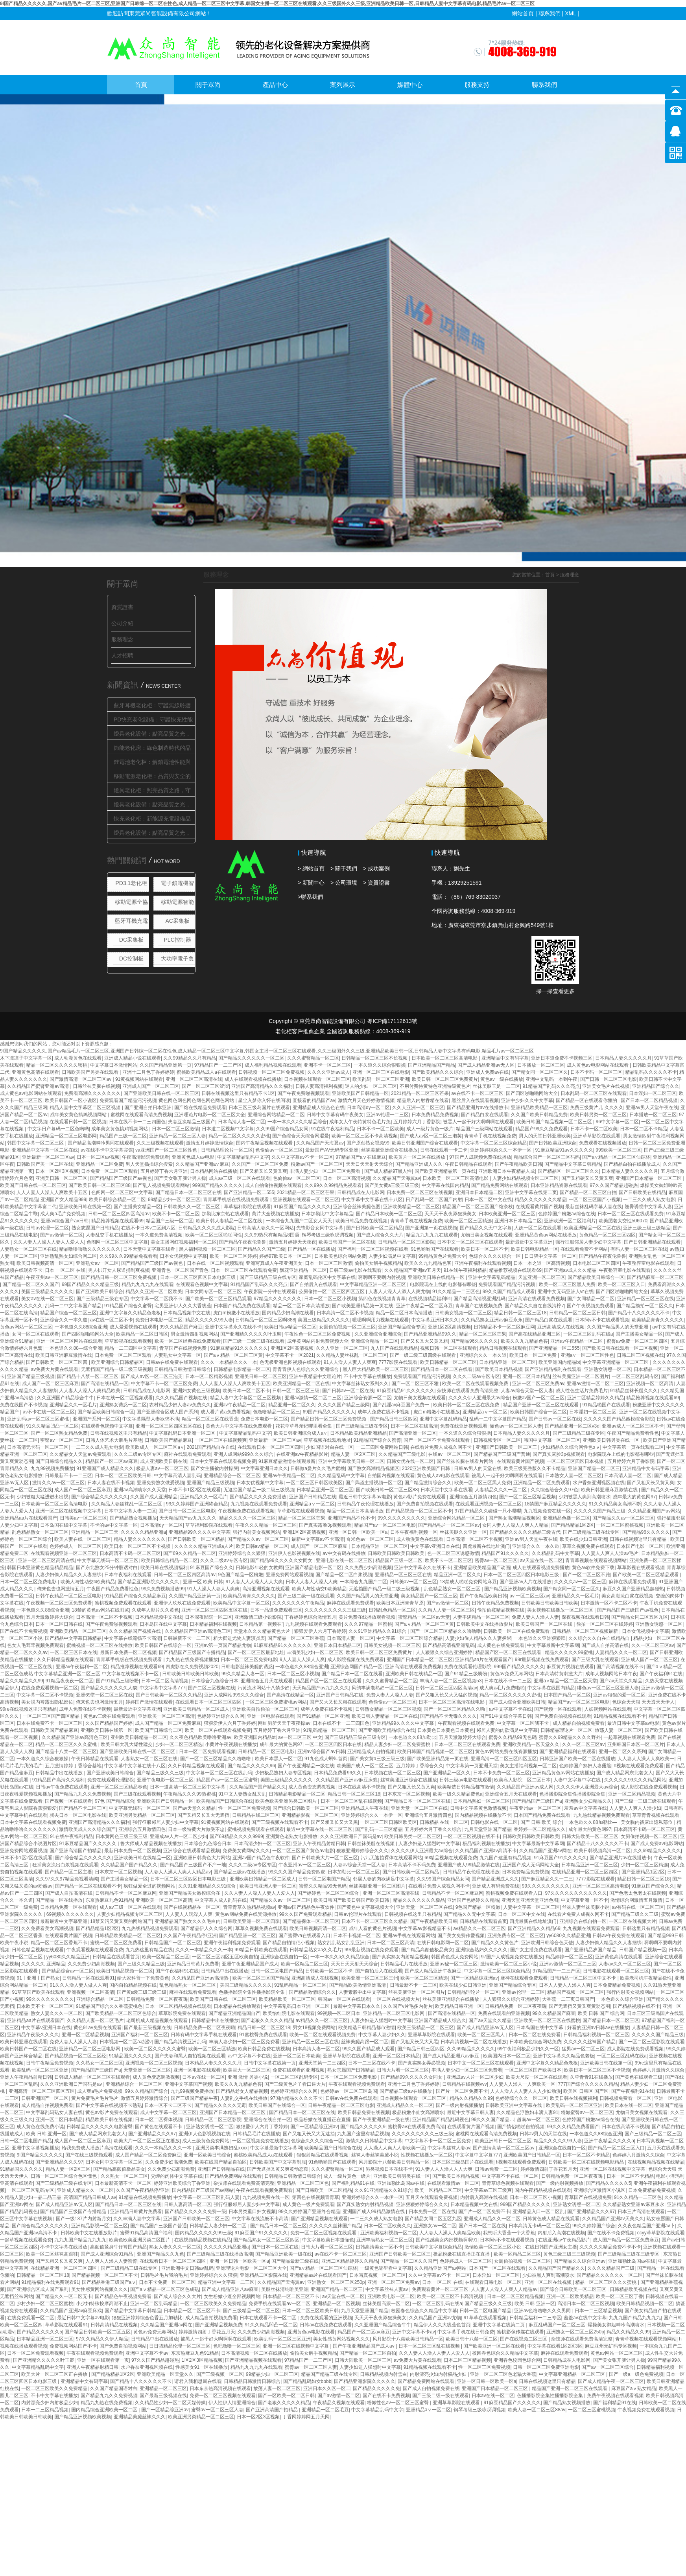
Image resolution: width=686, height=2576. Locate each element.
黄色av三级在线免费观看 (109, 1716)
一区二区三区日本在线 (73, 1652)
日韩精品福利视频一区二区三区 (596, 2034)
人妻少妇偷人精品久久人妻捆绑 (68, 1574)
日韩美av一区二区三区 (83, 1518)
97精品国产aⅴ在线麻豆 (361, 1157)
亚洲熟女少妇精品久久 (588, 1801)
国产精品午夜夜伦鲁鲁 (242, 1242)
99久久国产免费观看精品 (305, 1914)
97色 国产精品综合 (115, 1801)
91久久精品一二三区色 (456, 1291)
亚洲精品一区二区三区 (163, 2388)
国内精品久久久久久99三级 (203, 2233)
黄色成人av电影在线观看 (443, 1475)
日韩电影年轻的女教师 (259, 1567)
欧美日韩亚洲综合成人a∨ (301, 1433)
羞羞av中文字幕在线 (585, 1808)
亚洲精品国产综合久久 (655, 1086)
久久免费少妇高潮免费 (168, 2162)
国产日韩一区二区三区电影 (608, 1079)
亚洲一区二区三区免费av (538, 1383)
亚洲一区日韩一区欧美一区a (358, 1532)
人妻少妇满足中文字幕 (392, 1256)
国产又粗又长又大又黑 (334, 1822)
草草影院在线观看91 (66, 2325)
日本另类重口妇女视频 (252, 2211)
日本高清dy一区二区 (368, 1107)
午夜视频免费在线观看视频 (246, 1511)
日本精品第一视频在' (260, 1624)
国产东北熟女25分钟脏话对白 (107, 1567)
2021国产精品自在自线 (211, 1447)
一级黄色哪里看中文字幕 (386, 2268)
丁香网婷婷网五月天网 (306, 2417)
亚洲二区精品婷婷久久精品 (595, 1397)
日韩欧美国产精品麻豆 (168, 1440)
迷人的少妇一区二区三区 (371, 1086)
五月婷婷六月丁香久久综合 (433, 1829)
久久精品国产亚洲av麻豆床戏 (347, 1780)
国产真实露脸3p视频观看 (559, 1454)
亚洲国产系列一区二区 (96, 1419)
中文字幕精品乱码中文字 (243, 1157)
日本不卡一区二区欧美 (380, 1129)
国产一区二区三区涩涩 (205, 1086)
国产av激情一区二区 (61, 1235)
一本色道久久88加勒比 (412, 1737)
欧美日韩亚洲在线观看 (23, 2041)
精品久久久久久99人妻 (209, 1320)
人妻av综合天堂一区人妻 (527, 1390)
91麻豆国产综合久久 (211, 1567)
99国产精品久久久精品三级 (90, 1284)
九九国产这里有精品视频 (505, 1857)
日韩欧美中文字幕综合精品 (433, 2247)
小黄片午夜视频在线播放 (231, 1744)
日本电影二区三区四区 (596, 1263)
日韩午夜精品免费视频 (495, 1603)
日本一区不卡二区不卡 (168, 2105)
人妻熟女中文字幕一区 (177, 1355)
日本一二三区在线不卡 (371, 2063)
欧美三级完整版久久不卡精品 (534, 1468)
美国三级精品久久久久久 (47, 1291)
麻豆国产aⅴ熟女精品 (633, 2388)
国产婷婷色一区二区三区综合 (328, 1893)
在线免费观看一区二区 (30, 2317)
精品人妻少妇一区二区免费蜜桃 (398, 1744)
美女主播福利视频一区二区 (528, 1765)
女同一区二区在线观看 (35, 1334)
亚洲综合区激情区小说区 (599, 2190)
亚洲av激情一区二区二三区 (595, 1383)
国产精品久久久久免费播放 (258, 1497)
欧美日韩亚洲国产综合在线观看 (425, 1143)
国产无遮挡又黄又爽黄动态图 (579, 2006)
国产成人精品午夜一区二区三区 (611, 2381)
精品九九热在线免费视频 (107, 2402)
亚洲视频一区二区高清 (649, 1383)
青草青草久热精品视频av (249, 1907)
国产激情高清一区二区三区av (81, 1079)
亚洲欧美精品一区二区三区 (411, 1206)
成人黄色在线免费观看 (500, 1645)
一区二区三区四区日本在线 (333, 1744)
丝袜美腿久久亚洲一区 (463, 1532)
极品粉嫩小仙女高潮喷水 (418, 2112)
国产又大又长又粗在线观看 (338, 1702)
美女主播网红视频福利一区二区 (184, 1242)
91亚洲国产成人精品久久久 (104, 1468)
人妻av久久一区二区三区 (625, 1964)
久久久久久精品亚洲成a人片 (204, 1546)
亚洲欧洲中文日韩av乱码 (187, 2268)
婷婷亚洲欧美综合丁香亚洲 (182, 2183)
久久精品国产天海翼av (320, 1143)
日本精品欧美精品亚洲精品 (358, 1433)
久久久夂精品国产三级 (610, 2268)
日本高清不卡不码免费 (411, 1865)
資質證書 (122, 607)
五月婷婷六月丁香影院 (417, 1121)
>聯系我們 (310, 897)
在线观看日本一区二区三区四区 (271, 1447)
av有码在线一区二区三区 (638, 1907)
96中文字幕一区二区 (617, 1121)
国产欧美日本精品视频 (498, 1369)
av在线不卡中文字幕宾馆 (107, 1150)
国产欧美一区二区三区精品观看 (218, 1298)
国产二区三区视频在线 (211, 1688)
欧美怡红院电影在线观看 (289, 2013)
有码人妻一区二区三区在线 (638, 1249)
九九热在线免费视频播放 (192, 1659)
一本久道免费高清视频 (159, 1235)
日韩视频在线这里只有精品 (412, 1914)
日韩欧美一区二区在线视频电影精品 (586, 2162)
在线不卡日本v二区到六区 (148, 1228)
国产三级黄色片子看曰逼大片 (295, 2084)
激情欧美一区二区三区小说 (508, 1964)
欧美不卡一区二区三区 (175, 1213)
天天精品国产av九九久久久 (187, 1518)
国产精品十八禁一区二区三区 (87, 1376)
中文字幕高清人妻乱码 (177, 1475)
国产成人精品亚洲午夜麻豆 (433, 1971)
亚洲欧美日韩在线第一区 (85, 1206)
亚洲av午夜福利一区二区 (82, 1666)
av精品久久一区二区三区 (479, 1928)
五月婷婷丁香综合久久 (419, 1765)
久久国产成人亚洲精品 (153, 1497)
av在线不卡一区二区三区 (477, 1093)
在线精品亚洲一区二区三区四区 (585, 1872)
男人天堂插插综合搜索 (149, 1164)
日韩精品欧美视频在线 (633, 2289)
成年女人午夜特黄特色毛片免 (360, 1121)
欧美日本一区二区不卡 (484, 1249)
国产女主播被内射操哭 (214, 1468)
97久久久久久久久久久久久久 (576, 1893)
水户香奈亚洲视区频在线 (599, 1482)
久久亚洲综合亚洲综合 (378, 1334)
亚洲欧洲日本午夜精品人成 (506, 1171)
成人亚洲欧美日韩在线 (163, 1461)
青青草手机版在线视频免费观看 (236, 1199)
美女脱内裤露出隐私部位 (47, 1702)
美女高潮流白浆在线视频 (627, 1596)
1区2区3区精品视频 (202, 2360)
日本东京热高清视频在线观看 (220, 2388)
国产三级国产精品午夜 (194, 2098)
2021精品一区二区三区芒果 (420, 1093)
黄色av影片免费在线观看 (420, 1497)
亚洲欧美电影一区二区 (391, 2296)
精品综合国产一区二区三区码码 (547, 1157)
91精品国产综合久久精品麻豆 (135, 1596)
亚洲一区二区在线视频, (548, 2282)
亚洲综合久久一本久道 (63, 1320)
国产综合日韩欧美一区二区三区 (306, 1808)
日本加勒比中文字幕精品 (327, 1213)
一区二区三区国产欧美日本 (533, 2070)
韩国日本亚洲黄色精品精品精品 (40, 1567)
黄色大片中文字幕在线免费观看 (239, 1426)
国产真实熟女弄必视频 (421, 2063)
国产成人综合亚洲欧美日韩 (517, 1702)
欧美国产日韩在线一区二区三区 (33, 1185)
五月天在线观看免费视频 (431, 2197)
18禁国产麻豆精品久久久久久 (555, 1504)
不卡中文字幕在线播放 (367, 1376)
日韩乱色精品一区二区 (392, 1610)
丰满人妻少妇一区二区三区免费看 (325, 1171)
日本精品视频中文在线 (186, 1313)
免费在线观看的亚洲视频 (504, 2013)
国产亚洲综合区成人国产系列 (167, 1412)
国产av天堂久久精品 (620, 1681)
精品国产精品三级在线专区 (329, 2374)
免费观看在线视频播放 (602, 1143)
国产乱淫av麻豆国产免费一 (402, 1405)
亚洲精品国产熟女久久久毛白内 (188, 1921)
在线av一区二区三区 (449, 1454)
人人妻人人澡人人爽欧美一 (646, 1758)
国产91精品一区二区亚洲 (323, 1716)
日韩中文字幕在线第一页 (270, 2063)
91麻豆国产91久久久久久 (560, 1857)
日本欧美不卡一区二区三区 (45, 2006)
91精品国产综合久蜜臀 (128, 1305)
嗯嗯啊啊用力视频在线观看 (380, 1320)
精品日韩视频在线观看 (503, 1348)
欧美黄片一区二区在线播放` (418, 1157)
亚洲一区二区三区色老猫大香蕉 (503, 2374)
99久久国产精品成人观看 (509, 1291)
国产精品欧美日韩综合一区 (596, 1277)
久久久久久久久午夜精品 (298, 1603)
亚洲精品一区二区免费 (99, 1164)
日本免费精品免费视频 (435, 1114)
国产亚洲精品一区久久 (446, 1773)
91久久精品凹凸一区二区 (52, 1426)
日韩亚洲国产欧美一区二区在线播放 (577, 1758)
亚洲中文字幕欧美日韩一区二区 (351, 1461)
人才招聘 (122, 655)
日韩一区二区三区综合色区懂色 (64, 2176)
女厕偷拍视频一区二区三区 (347, 1327)
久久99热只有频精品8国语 (271, 1235)
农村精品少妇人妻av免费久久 (180, 1405)
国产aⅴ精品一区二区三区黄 (233, 1355)
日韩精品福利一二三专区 (535, 2317)
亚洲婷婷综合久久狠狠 (242, 1553)
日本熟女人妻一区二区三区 (573, 1475)
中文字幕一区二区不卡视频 (45, 1695)
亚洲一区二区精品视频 (631, 1794)
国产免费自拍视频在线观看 (424, 1504)
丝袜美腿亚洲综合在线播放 (389, 1150)
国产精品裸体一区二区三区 (310, 1921)
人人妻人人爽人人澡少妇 (635, 1808)
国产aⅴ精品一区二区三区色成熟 (164, 2289)
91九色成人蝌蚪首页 (325, 1758)
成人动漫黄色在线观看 (77, 1058)
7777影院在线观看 (398, 1362)
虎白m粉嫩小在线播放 (236, 1313)
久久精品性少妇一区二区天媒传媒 (170, 2402)
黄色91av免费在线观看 (98, 2027)
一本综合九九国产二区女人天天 (299, 1221)
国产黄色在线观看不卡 (159, 2126)
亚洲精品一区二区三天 (94, 1532)
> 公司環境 (343, 883)
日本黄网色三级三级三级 (122, 1836)
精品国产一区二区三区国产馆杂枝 (477, 1206)
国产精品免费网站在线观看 (499, 1185)
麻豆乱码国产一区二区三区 (557, 2325)
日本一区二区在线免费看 (535, 2034)
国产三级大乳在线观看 (595, 1659)
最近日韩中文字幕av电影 (365, 1497)
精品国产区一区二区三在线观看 (508, 1652)
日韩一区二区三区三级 (295, 1390)
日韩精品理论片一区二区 (227, 1150)
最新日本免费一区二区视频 (128, 1652)
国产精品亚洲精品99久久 (430, 1334)
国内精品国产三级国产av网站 (203, 2190)
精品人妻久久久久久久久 (140, 1539)
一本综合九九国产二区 (363, 1581)
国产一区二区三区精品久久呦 (455, 1709)
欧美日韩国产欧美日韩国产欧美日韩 (351, 1900)
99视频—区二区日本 (338, 2013)
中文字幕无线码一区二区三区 (107, 1560)
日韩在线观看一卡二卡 (443, 1150)
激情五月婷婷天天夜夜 (292, 1242)
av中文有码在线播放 (344, 1553)
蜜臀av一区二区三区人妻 (311, 2367)
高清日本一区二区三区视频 (585, 2303)
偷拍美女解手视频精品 (378, 1263)
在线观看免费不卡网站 (584, 1249)
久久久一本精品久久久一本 (229, 1362)
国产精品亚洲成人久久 (419, 1164)
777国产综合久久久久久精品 (588, 2084)
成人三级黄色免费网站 (205, 2141)
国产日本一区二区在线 (482, 2225)
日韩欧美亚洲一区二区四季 (251, 1921)
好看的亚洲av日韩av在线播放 (598, 2027)
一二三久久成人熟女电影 (649, 1199)
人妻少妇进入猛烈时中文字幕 (429, 1843)
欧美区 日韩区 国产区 (586, 2091)
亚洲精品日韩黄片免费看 (193, 1964)
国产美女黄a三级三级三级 (392, 1185)
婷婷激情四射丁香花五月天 (548, 2169)
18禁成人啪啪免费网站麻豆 (468, 1581)
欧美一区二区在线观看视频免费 (475, 1383)
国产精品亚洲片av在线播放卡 (478, 1107)
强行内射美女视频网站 (256, 1532)
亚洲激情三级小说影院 (258, 1617)
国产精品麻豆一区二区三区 (655, 1277)
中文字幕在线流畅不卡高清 (132, 1638)
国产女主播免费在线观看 (536, 1949)
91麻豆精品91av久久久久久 (564, 1150)
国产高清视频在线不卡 (620, 1666)
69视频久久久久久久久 (70, 1914)
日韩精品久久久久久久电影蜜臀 (99, 2126)
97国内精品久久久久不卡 (296, 2098)
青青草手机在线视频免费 (490, 1136)
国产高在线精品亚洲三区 (535, 1334)
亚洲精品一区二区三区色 (303, 2183)
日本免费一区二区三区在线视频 (420, 1192)
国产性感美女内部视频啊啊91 (447, 2240)
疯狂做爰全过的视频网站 (149, 1886)
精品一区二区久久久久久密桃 (56, 1065)
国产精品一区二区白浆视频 (343, 1574)
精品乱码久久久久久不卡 (651, 1072)
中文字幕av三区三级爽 (488, 2190)
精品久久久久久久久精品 (540, 1199)
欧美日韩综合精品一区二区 (117, 1199)
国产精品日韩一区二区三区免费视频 (119, 1277)
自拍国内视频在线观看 (391, 1475)
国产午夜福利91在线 (661, 1673)
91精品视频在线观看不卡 (620, 1716)
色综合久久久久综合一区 (495, 1256)
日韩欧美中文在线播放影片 (484, 1624)
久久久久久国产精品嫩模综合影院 (618, 1419)
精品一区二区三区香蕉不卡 (59, 1942)
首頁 (141, 84)
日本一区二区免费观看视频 (207, 1751)
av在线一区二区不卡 (111, 1320)
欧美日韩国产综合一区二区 (538, 1412)
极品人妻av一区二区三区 (162, 1468)
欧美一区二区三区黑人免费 (567, 1284)
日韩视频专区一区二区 (497, 1440)
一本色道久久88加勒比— (591, 1822)
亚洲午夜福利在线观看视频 (482, 1263)
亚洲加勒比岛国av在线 (401, 2183)
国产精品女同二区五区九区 (639, 1617)
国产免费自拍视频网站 (123, 2346)
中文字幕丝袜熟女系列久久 (360, 1383)
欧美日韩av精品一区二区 (290, 1327)
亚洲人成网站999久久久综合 (243, 1454)
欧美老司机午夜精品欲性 (646, 1978)
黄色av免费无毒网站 (511, 1673)
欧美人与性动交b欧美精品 (88, 1581)
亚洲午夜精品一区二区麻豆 (424, 1305)
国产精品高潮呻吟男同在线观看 (101, 1143)
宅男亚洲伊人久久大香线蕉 (183, 1305)
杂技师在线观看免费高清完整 (467, 1390)
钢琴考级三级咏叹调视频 (328, 1235)
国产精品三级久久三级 (160, 1773)
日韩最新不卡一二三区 (68, 1475)
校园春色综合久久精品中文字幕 (424, 2310)
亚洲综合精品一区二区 (374, 1341)
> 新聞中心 (311, 883)
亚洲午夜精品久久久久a (609, 2141)
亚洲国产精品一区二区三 (594, 1468)
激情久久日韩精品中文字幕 (374, 2141)
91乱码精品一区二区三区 (329, 1730)
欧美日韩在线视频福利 (164, 1567)
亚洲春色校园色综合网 (517, 2360)
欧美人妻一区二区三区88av (536, 2409)
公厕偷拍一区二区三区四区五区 (332, 1291)
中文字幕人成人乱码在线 (221, 1900)
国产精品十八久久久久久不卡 (638, 1313)
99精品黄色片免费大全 (442, 1256)
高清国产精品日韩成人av (90, 2197)
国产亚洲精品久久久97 (152, 2133)
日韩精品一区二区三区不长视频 (375, 1058)
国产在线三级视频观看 (88, 2155)
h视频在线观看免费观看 (639, 1765)
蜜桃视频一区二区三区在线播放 (99, 1645)
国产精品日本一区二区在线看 (441, 1369)
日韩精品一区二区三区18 (43, 2275)
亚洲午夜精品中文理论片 (315, 1376)
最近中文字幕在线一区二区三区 (319, 1829)
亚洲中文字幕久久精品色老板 (130, 1313)
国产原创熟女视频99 (368, 1143)
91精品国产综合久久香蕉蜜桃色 (109, 2006)
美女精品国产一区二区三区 (429, 1596)
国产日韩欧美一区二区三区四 (57, 1362)
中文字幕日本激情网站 (113, 1065)
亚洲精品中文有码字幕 (505, 1058)
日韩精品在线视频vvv (464, 2084)
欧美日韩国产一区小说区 (71, 1100)
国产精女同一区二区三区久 (539, 1072)
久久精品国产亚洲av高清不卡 (486, 1850)
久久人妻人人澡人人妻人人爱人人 (48, 1242)
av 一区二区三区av (529, 1596)
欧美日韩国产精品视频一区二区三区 (554, 1121)
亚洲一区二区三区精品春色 (118, 1787)
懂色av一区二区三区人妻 (516, 1426)
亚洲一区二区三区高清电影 (600, 1886)
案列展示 (342, 84)
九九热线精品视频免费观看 (601, 1815)
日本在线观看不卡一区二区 (268, 2317)
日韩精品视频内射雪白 (383, 2374)
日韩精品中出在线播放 (59, 1773)
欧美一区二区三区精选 (468, 1221)
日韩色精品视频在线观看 (38, 1949)
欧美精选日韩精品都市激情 (465, 1787)
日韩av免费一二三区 (496, 2169)
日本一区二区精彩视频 (208, 1376)
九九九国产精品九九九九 (80, 2240)
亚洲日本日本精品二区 (479, 1192)
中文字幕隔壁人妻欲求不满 (150, 1419)
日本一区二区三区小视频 (330, 1298)
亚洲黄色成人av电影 (193, 1157)
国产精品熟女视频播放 (133, 1518)
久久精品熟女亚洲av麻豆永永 (492, 1320)
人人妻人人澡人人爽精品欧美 (89, 1390)
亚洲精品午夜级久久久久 (33, 2034)
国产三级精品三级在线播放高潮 (220, 2254)
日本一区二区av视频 (98, 1157)
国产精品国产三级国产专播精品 (192, 1652)
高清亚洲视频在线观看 (266, 1589)
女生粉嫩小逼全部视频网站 (232, 2296)
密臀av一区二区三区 (61, 1440)
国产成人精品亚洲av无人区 (485, 1065)
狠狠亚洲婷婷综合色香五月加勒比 (147, 2317)
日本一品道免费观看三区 (276, 1610)
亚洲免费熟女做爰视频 (160, 1482)
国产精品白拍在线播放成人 (632, 1164)
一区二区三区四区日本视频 (576, 1461)
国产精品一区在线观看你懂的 (587, 1100)
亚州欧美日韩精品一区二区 (139, 1737)
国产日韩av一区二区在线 (348, 1390)
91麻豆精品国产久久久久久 (88, 1843)
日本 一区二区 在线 (65, 1270)
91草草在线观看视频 (485, 2317)
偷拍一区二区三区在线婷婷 (604, 1624)
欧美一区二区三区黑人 (481, 2034)
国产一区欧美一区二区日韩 (286, 2395)
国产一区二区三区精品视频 (527, 1497)
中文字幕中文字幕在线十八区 (372, 1199)
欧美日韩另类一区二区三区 (598, 1114)
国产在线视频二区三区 (524, 2339)
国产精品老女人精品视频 (242, 2091)
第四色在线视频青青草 (382, 1298)
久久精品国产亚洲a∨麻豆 (202, 1164)
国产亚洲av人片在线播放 (526, 1581)
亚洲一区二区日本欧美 (296, 2056)
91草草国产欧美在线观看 (38, 1992)
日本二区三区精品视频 (467, 2360)
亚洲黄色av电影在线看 (311, 2332)
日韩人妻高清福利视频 (319, 1086)
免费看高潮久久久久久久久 (92, 1093)
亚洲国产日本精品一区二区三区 (649, 1178)
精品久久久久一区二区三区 (247, 1518)
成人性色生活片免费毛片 (582, 1390)
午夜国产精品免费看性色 (633, 1433)
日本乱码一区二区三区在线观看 (594, 1093)
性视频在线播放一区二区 (427, 2155)
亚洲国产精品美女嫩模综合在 (190, 1893)
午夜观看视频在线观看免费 (466, 1723)
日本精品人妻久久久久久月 (623, 1058)
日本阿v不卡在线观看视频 (602, 1320)
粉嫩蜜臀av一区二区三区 (587, 2112)
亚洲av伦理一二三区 (387, 1114)
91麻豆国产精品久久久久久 (302, 1206)
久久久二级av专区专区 (476, 1376)
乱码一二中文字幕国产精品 (73, 1305)
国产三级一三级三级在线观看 (253, 1341)
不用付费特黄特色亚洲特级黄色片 (435, 1086)
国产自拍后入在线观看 (313, 1284)
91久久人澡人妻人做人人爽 (78, 1985)
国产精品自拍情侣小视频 (289, 1942)
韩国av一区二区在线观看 (344, 1999)
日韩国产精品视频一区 (642, 1949)
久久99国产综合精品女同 (282, 1129)
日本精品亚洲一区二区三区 (507, 1362)
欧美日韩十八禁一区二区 (472, 2339)
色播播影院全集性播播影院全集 (572, 1794)
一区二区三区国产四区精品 (52, 1716)
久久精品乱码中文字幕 (341, 1475)
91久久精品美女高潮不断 (615, 1504)
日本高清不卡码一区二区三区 (130, 1553)
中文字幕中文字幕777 (162, 1688)
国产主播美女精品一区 (137, 1206)
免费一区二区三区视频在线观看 (324, 2233)
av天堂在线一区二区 (541, 1560)
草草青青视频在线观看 (655, 1815)
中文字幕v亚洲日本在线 (435, 1546)
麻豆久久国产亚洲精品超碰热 (633, 1589)
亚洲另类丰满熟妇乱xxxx (221, 2148)
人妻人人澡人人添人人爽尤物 (399, 1291)
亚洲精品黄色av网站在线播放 (546, 1235)
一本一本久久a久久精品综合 (297, 1121)
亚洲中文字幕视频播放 (35, 2148)
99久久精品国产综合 (146, 2091)
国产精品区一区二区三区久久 (568, 1171)
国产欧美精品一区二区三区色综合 (120, 2013)
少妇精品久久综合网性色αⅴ (570, 1447)
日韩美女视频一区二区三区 (463, 1313)
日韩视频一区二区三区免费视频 (271, 1072)
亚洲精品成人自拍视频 (371, 1751)
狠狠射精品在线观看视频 (323, 2155)
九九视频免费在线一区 (547, 1511)
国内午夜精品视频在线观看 (265, 1143)
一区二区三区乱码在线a (588, 1334)
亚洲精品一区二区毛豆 (325, 2409)
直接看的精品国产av (314, 1100)
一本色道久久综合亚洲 (620, 1999)
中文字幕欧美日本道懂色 (328, 2240)
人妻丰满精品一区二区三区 (481, 1617)
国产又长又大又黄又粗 (424, 1341)
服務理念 (122, 639)
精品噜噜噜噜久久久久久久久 (89, 1249)
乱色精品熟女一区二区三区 (40, 1532)
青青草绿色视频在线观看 (508, 2183)
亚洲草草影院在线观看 (596, 1136)
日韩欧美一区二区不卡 (328, 1971)
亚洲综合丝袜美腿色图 (356, 1206)
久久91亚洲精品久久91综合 (378, 1631)
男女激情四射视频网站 (194, 1334)
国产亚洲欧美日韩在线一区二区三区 (161, 1093)
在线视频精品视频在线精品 (656, 2162)
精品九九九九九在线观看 (432, 1235)
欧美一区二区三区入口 (621, 1284)
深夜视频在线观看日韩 (585, 1617)
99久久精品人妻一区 (242, 1673)
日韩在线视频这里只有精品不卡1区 (238, 1093)
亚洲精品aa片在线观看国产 (28, 1518)
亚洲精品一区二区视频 (336, 2303)
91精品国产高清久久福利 (58, 1780)
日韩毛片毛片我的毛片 (164, 2275)
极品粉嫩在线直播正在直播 (322, 2119)
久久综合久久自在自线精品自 (599, 1638)
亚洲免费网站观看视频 (289, 1574)
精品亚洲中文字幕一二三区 (226, 2282)
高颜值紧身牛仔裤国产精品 (118, 2247)
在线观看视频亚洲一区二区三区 (64, 1553)
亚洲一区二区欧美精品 (570, 2296)
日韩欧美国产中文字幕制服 (277, 2162)
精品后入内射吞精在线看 (423, 1100)
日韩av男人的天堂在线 (478, 1468)
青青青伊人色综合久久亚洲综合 (306, 1369)
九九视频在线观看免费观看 (259, 1504)
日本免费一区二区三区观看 (109, 1171)
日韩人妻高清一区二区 (187, 2204)
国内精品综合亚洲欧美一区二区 (104, 2409)
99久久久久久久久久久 (401, 1518)
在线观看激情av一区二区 (453, 2183)
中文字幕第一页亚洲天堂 (472, 1765)
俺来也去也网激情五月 (60, 1589)
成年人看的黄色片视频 (372, 1928)
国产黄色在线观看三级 (638, 2077)
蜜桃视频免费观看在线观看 (123, 1603)
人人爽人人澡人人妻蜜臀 (111, 2261)
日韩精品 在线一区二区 (444, 1822)
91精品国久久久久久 (130, 2056)
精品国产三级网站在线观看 (484, 1129)
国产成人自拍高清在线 (605, 1645)
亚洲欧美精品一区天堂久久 (531, 1744)
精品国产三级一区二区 (123, 1136)
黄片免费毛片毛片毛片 (94, 2098)
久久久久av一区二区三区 (580, 1581)
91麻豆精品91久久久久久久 (239, 1348)
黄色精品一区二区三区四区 (607, 1235)
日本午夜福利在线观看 (127, 1574)
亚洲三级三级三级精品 (646, 1228)
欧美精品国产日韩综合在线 (224, 1801)
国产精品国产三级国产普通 (502, 1454)
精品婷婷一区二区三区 (569, 1957)
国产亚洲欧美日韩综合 (99, 1291)
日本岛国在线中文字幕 (63, 1525)
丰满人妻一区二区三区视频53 (450, 1681)
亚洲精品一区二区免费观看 (541, 1482)
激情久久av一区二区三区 (58, 1482)
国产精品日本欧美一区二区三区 (389, 1213)
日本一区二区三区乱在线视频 (351, 1801)
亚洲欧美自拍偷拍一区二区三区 (265, 1709)
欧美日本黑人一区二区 (278, 1758)
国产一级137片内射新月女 (83, 2218)
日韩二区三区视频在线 (640, 1355)
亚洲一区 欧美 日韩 (203, 1581)
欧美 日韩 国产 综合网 (601, 2013)
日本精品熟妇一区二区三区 (481, 1801)
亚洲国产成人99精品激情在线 (469, 1865)
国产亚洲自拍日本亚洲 (148, 1107)
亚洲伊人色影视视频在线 (294, 1553)
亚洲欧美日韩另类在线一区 (611, 1440)
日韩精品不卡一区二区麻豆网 (504, 1327)
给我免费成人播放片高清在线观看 (97, 2148)
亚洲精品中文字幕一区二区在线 (45, 1150)
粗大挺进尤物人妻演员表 (239, 1638)
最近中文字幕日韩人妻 (470, 2112)
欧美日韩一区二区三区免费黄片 (445, 1079)
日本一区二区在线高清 (414, 1426)
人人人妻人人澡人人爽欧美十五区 (53, 1192)
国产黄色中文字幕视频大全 (365, 1907)
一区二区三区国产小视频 (595, 1199)
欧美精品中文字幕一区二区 (241, 1603)
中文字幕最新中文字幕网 (553, 1645)
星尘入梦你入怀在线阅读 (264, 1100)
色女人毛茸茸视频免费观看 (35, 1645)
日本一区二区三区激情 (175, 1129)
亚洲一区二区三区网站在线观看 (69, 1341)
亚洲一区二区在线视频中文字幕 (68, 1511)
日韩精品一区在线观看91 (88, 1978)
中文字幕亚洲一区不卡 (584, 1900)
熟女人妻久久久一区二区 (57, 2013)
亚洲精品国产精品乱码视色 (440, 2119)
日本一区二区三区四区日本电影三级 (198, 1277)
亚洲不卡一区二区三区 (327, 1065)
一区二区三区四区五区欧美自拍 (225, 1957)
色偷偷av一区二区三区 (279, 1150)
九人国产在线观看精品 (394, 1348)
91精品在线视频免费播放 (145, 2197)
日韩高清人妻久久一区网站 (265, 1228)
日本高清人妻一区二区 (241, 1121)
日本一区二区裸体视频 (158, 2119)
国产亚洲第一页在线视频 (431, 1228)
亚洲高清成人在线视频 (561, 1327)
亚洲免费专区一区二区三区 (515, 1935)
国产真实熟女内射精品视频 (400, 1957)
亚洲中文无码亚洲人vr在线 (566, 1291)
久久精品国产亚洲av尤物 (435, 2317)
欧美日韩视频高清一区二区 (45, 1263)
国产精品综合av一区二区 (68, 1971)
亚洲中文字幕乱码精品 (491, 1277)
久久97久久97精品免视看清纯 (66, 1879)
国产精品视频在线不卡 (636, 2006)
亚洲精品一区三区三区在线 (645, 1298)
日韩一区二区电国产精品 (324, 1879)
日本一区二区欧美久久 (387, 2225)
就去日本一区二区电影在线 (78, 1815)
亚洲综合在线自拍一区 (583, 1921)
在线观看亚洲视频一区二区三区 (488, 1504)
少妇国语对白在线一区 (329, 1447)
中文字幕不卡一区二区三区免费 (164, 1383)
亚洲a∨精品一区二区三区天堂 (565, 1681)
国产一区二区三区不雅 (415, 1383)
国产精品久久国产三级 (261, 1249)
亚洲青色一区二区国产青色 (180, 1270)
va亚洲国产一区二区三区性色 (166, 1150)
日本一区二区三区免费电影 (29, 1581)
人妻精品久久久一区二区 (501, 1489)
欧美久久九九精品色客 (428, 1263)
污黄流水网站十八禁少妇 (264, 1688)
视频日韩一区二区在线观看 (448, 1348)
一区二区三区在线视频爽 (221, 1440)
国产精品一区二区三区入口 (616, 2148)
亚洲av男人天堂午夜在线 (652, 1107)
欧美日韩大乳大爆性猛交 (127, 1744)
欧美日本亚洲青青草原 (400, 1603)
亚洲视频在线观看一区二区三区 (306, 1199)
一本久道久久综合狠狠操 (380, 1065)
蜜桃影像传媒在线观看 (520, 2332)
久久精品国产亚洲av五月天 (412, 1270)
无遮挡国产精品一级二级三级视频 (116, 1369)
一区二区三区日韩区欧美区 (314, 1482)
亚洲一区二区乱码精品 (153, 2303)
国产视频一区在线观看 (557, 1709)
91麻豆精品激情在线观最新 (286, 1461)
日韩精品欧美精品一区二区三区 (128, 1935)
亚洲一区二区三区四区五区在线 (169, 1426)
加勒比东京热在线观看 (225, 1213)
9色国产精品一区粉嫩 (241, 1574)
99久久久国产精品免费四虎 (296, 1872)
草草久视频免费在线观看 (588, 1546)
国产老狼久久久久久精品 (267, 2020)
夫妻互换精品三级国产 (191, 1121)
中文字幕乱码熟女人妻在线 (54, 2112)
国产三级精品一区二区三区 (653, 2133)
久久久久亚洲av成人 (328, 1072)
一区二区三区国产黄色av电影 (303, 1850)
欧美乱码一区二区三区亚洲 (380, 1079)
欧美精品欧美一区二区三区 (287, 1999)
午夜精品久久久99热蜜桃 (189, 1794)
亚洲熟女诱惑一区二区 (607, 1369)
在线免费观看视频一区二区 (49, 1688)
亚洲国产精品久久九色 (160, 2254)
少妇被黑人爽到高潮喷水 (584, 1497)
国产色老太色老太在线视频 (637, 1893)
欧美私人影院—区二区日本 (522, 1780)
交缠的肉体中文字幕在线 (177, 2176)
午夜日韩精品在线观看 (468, 1164)
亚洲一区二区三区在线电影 (380, 1072)
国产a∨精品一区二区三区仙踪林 (616, 1157)
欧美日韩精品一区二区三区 (448, 1362)
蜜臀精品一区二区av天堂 (424, 1617)
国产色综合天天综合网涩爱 (300, 1136)
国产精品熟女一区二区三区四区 (266, 2240)
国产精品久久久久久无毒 (220, 2105)
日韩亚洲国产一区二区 (44, 2098)
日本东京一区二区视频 (406, 1794)
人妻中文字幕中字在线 (577, 1780)
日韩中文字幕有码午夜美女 (335, 1114)
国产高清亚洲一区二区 (412, 1433)
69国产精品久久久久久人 (328, 1412)
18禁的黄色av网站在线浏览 (100, 1610)
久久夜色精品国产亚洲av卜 (646, 2225)
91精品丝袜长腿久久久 (634, 1390)
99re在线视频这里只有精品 (28, 1709)
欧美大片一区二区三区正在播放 (147, 2141)
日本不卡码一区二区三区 (596, 1072)
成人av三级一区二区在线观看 (240, 1178)
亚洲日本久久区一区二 (326, 2388)
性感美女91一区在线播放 (201, 2367)
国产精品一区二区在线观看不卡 (88, 1886)
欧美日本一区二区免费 (533, 1355)
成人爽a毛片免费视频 (62, 1213)
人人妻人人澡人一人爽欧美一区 (522, 2084)
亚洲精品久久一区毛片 (73, 1405)
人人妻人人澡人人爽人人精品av (177, 1872)
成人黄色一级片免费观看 (308, 2204)
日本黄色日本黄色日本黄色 (445, 1730)
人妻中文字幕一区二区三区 (531, 1907)
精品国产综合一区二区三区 (68, 1313)
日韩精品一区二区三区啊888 (265, 1320)
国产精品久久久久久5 (608, 2183)
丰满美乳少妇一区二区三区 (315, 1652)
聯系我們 (549, 13)
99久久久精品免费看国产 (573, 2126)
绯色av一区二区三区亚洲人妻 (608, 1688)
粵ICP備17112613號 (392, 1021)
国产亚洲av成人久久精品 (570, 1270)
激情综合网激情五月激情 (636, 1900)
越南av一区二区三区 (538, 2119)
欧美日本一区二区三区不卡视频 (138, 1546)
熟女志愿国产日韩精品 (95, 1228)
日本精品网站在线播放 (213, 1171)
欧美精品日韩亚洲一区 (458, 2006)
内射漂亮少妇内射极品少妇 (439, 2374)
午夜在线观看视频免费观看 (356, 2084)
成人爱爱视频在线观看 (133, 1327)
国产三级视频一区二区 (219, 2374)
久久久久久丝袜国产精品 (590, 2041)
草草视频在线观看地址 (327, 1440)
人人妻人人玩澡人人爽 (188, 1914)
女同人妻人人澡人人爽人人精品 (515, 1525)
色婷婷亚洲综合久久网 (220, 1716)
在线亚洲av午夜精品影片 (302, 1454)
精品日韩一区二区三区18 (520, 1313)
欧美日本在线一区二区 (628, 2105)
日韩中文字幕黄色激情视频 (478, 1808)
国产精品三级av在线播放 (240, 1872)
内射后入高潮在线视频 (483, 2197)
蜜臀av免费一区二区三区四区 (637, 1341)
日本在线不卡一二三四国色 (137, 1121)
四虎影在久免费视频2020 (192, 1666)
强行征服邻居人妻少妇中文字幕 (588, 1242)
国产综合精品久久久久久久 (99, 1497)
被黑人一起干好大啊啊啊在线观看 (478, 1121)
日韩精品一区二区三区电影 (266, 1751)
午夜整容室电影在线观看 (648, 1263)
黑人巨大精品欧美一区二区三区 (376, 1369)
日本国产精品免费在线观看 (242, 1305)
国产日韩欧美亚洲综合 (552, 1143)
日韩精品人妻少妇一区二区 (218, 2225)
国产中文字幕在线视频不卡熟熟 (109, 2105)
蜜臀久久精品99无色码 (512, 1737)
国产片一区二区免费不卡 (462, 2091)
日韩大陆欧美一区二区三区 (590, 1836)
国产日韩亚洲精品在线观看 (652, 1242)
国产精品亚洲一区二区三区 (247, 1935)
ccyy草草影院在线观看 (660, 2233)
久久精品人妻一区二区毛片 (95, 2020)
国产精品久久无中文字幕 (486, 1228)
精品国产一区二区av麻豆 (111, 1461)
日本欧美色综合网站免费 (340, 1256)
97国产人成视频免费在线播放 (480, 1157)
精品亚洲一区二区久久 (291, 1405)
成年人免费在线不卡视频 (384, 1412)
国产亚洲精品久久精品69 (534, 1928)
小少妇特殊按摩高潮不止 (102, 2303)
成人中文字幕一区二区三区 (168, 2112)
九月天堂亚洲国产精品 (487, 1829)
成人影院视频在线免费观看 (355, 1659)
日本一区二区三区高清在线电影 (452, 1702)
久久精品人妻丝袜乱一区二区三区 (351, 1355)
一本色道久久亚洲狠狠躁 (540, 1638)
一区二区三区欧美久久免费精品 (213, 2303)
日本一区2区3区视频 (56, 1171)
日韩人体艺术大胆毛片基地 (114, 1440)
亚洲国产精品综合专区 (401, 1327)
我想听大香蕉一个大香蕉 (509, 2233)
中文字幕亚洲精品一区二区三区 (616, 1362)
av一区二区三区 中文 (300, 1737)
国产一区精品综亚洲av (474, 1978)
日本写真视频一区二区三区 (377, 2275)
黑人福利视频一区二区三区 (207, 1249)
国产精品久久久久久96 (251, 1765)
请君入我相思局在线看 (197, 2381)
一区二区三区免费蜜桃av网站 (276, 1702)
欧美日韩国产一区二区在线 (347, 1242)
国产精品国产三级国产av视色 (121, 1178)
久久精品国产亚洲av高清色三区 (198, 1631)
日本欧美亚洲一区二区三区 (507, 1213)
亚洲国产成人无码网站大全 (530, 1865)
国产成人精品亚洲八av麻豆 (451, 2056)
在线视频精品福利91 (429, 1298)
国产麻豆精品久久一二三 (547, 1879)
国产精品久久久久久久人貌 (109, 1688)
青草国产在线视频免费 (478, 1305)
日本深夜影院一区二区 (208, 1617)
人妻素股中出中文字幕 (362, 1992)
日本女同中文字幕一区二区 (114, 2162)
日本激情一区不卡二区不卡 (609, 1603)
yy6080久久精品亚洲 (568, 1935)
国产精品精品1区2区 (572, 1525)
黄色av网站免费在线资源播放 (506, 1751)
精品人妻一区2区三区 (353, 1454)
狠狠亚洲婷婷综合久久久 (362, 1850)
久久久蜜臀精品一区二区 (313, 1058)
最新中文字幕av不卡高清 (317, 1539)
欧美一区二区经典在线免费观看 (188, 1341)
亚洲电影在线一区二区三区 (344, 1560)
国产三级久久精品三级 (141, 1964)
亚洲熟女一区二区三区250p (336, 2282)
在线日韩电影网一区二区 (443, 1942)
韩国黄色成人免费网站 (454, 1957)
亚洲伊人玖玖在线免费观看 (182, 1603)
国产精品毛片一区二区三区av (449, 1525)
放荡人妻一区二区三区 (618, 1730)
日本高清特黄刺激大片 (559, 1673)
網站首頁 (523, 13)
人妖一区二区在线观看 (537, 1228)
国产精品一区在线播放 (311, 1249)
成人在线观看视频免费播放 (541, 1567)
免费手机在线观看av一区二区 (279, 2303)
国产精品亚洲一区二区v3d (572, 1426)
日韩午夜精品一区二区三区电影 (68, 1596)
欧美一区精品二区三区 (165, 1957)
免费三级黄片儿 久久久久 (596, 1107)
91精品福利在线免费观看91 (50, 2282)
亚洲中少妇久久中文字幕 (527, 1100)
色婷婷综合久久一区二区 (521, 2098)
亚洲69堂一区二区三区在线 (104, 1695)
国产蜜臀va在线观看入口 (304, 1935)
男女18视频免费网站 (314, 2027)
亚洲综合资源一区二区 (367, 1397)
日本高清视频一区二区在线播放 (474, 2041)
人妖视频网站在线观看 (607, 1709)
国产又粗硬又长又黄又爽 (587, 1178)
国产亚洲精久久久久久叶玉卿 (251, 1334)
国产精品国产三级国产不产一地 (193, 1865)
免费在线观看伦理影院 (467, 1666)
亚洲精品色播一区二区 (566, 1518)
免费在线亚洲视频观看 (463, 1426)
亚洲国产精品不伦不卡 (351, 1518)
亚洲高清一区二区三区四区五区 (504, 1758)
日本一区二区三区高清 (390, 1942)
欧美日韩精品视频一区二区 (124, 1971)
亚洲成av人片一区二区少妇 (178, 1836)
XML (570, 13)
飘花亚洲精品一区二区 (303, 1270)
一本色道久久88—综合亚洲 (73, 1348)
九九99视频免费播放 (52, 1468)
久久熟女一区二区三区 (99, 2063)
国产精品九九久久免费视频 (82, 1794)
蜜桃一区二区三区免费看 (116, 1942)
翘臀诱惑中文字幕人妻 (648, 1206)
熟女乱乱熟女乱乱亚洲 (341, 1942)
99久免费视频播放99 (163, 1589)
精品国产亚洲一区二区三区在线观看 (541, 1405)
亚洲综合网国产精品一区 (356, 1666)
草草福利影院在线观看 (247, 1206)
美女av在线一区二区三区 (47, 1298)
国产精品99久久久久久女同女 (281, 1560)
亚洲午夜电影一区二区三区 (165, 1780)
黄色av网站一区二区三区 (26, 1327)
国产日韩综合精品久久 (59, 1461)
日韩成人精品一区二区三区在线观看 (92, 2077)
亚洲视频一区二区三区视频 (153, 2063)
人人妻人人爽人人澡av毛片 (609, 1553)
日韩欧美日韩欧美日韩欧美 (396, 1553)
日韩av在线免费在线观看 (172, 1362)
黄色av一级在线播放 (501, 1079)
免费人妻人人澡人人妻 (535, 1617)
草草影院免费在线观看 (182, 2013)
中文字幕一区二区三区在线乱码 (219, 1773)
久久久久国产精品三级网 (344, 1405)
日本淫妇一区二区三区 (652, 1093)
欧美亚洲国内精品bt (559, 1362)
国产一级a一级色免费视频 (636, 2374)
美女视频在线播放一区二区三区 (560, 1610)
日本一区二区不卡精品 (643, 1129)
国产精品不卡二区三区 (82, 1808)
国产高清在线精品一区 (104, 1383)
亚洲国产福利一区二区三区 (139, 2034)
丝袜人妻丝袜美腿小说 (585, 1907)
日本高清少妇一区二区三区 (262, 1843)
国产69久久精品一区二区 (189, 1553)
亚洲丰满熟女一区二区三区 (384, 2240)
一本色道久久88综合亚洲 (81, 1327)
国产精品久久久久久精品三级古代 (525, 1532)
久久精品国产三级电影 (402, 1454)
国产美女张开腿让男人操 (180, 1178)
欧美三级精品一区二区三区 (425, 2027)
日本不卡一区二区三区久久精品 (374, 1921)
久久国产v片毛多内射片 (408, 2006)
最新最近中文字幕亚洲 (529, 1242)
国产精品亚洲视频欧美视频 (512, 1589)
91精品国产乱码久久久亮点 (551, 1086)
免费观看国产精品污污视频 (128, 1100)
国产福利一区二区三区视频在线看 (372, 1249)
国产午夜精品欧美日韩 (518, 1164)
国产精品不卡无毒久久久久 (448, 1716)
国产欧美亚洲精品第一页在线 (445, 1171)
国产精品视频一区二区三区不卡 (419, 1511)
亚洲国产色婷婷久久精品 (473, 1900)
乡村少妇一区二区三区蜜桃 (45, 2303)
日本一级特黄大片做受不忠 (196, 1829)
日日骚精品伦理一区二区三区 (179, 2346)
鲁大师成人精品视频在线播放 (151, 1843)
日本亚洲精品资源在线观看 (559, 1185)
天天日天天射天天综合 (369, 1164)
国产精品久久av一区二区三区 (623, 1518)
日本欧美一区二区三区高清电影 (445, 1058)
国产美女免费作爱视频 (461, 1935)
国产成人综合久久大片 (380, 1235)
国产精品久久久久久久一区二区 (251, 1058)
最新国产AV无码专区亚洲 (331, 1150)
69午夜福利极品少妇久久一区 (528, 2049)
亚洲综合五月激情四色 (473, 1497)
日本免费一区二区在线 (432, 2211)
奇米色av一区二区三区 (370, 1539)
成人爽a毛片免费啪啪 (502, 1688)
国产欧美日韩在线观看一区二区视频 (620, 1348)
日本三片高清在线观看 (641, 2211)
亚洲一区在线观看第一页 (103, 2360)
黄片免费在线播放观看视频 (367, 1617)
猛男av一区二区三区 (583, 2049)
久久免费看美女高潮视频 (47, 1928)
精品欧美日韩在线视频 (109, 2119)
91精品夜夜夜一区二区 (69, 1681)
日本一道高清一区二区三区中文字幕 (188, 1787)
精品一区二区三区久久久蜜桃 (66, 1744)
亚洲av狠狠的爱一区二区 (619, 1695)
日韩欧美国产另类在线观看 (91, 1072)
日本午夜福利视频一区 (413, 1532)
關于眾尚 (208, 84)
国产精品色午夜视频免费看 (123, 2296)
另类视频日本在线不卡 (389, 2169)
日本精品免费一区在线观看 (68, 1907)
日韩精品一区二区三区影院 (406, 1242)
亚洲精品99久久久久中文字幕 (200, 1532)
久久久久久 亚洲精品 (43, 1964)
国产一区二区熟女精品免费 (59, 1433)
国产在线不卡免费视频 (23, 1631)
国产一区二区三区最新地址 (256, 1652)
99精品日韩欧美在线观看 (260, 1949)
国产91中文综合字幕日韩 (505, 1716)
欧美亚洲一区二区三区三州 (369, 1978)
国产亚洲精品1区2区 (642, 1872)
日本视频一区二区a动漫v (126, 2041)
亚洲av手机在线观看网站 (409, 1935)
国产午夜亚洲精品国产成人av (364, 2346)
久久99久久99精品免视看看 (333, 1185)
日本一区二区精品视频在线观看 (178, 2006)
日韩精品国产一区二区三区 (172, 1942)
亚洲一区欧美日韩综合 (207, 2155)
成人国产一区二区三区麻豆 (50, 1383)
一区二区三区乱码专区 (635, 1376)
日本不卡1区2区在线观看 (194, 1489)
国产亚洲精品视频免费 (218, 2325)
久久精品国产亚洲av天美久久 (613, 2218)
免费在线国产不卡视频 (23, 1405)
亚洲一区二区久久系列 (622, 1751)
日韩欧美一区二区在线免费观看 (516, 1631)
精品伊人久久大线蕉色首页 (442, 2325)
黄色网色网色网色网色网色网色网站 (197, 1100)
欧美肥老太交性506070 (623, 1221)
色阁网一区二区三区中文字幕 (122, 1192)
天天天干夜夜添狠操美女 (450, 1213)
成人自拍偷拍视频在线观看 (273, 1185)
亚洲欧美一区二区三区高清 (166, 1716)
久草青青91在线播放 (591, 2077)
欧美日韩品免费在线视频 (361, 1221)
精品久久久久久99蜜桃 (568, 1652)
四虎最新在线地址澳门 (486, 1546)
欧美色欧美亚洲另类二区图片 (286, 1801)
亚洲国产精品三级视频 (30, 1376)
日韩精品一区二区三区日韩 (577, 1313)
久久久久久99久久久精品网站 (635, 1780)
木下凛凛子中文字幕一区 (26, 1058)
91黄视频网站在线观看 (139, 1079)
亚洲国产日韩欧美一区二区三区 (196, 2218)
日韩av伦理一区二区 (47, 1228)
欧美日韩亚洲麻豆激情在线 (63, 1355)
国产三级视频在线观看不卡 (279, 1822)
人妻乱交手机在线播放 (109, 1235)
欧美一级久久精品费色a (458, 1794)
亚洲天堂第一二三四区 (322, 2063)
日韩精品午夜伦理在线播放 (365, 1504)
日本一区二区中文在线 (488, 1199)
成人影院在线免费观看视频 (648, 1787)
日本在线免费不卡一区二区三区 (50, 1723)
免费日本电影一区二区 (159, 1320)
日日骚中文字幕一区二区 (550, 1256)
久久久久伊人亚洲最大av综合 (479, 1397)
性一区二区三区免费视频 (244, 1808)
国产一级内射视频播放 (459, 2105)
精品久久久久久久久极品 (419, 1900)
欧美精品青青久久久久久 (658, 1320)
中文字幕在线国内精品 (445, 1185)
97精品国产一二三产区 (218, 1065)
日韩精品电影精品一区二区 (242, 1369)
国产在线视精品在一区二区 (192, 1907)
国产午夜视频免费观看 (590, 1305)
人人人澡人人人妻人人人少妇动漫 (525, 2091)
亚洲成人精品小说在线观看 (132, 1058)
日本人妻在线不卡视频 (111, 1482)
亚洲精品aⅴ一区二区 (485, 1412)
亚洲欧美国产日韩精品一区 (360, 1093)
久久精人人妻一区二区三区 (446, 1610)
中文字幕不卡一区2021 (290, 1355)
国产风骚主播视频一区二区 (373, 1482)
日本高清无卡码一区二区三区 (37, 1447)
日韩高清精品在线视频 (114, 2325)
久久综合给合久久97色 (554, 1489)
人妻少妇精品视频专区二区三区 (525, 1178)
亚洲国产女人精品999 (63, 1199)
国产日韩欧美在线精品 (642, 1192)
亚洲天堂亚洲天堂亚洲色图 (530, 1900)
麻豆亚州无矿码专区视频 (611, 2346)
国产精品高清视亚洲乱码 (479, 1298)
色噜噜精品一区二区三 (276, 1412)
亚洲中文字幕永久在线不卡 (233, 1327)
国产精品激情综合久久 (428, 1482)
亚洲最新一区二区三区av (48, 1157)
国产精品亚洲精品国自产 (234, 2013)
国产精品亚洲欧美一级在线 (283, 2254)
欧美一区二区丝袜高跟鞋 (52, 2254)
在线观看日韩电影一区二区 (493, 2282)
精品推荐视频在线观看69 (117, 1221)
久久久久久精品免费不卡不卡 (610, 2247)
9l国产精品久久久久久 (40, 2155)
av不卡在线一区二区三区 (49, 1412)
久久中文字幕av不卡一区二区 (302, 1157)
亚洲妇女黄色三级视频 (196, 1390)
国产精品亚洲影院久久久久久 (149, 1581)
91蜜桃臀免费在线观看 (263, 2034)
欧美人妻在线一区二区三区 (82, 1539)
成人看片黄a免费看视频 (226, 1412)
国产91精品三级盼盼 (465, 1673)
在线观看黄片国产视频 (539, 1206)
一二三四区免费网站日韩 (382, 1447)
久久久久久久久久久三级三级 (335, 1610)
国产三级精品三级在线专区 (268, 1277)
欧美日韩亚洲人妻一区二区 (268, 1886)
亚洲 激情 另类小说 (248, 2077)
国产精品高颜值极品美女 (427, 1949)
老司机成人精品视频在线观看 (157, 2020)
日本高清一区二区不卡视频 (345, 1313)
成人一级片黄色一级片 (430, 1129)
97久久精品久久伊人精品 (102, 2339)
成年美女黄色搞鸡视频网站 (79, 1114)
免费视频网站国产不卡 (73, 2346)
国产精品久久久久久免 (376, 2388)
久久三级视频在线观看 (160, 1143)
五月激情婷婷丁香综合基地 (73, 1765)
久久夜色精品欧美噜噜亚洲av (200, 1737)
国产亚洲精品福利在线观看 (553, 1369)
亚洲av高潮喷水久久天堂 (140, 1489)
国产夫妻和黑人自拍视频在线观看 (190, 2056)
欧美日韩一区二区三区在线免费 (466, 1405)
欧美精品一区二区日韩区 (142, 1334)
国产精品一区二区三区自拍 (588, 1192)
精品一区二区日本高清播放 (301, 1305)
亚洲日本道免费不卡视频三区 (561, 1058)
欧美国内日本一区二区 (506, 2056)
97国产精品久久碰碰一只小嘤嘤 (488, 1511)
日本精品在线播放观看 (237, 2006)
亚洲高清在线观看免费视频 (536, 1298)
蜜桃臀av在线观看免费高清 (416, 2126)
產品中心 (275, 84)
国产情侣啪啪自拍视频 (520, 2126)
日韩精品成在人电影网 (360, 1192)
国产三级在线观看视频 (137, 1794)
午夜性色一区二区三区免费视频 (318, 1334)
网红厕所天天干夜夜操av (284, 1723)
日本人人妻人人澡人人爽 (311, 1581)
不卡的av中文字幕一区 (114, 1525)
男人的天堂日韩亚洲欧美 (545, 1136)
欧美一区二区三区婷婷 (233, 1256)
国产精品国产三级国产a (537, 1801)
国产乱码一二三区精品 (378, 1829)
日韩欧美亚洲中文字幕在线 (514, 2105)
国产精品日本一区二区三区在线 (188, 1192)
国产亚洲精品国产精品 (431, 1065)
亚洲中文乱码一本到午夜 (551, 1079)
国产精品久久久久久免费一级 (195, 2211)
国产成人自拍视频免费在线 (431, 2388)
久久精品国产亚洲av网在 (545, 1850)
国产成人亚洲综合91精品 (108, 2254)
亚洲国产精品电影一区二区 (313, 1567)
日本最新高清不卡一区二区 (123, 2183)
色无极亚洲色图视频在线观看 (290, 1362)
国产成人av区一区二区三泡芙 (431, 1136)
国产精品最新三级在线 (295, 2261)
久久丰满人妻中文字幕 (136, 2218)
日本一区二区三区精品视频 (515, 2296)
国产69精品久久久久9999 (236, 1836)
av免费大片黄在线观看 (54, 1369)
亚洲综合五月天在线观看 (267, 1681)
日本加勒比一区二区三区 (354, 1872)
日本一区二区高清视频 (346, 1178)
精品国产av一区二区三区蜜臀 (227, 1780)
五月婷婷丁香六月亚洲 (164, 1171)
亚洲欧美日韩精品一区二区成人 (196, 1709)
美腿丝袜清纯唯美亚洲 (284, 2289)
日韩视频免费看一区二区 (625, 2098)
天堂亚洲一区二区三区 (541, 1277)
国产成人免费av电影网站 (657, 1843)
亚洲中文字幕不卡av (413, 2332)
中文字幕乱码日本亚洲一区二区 (182, 1433)
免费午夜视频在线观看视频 (615, 2395)
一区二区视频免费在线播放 (260, 2141)
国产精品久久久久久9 (362, 2126)
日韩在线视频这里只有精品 (118, 1433)
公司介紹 (122, 623)
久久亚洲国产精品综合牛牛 (65, 1397)
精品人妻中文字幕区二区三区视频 (86, 1107)
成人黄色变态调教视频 (312, 1787)
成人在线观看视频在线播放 (253, 1079)
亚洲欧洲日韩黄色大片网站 (201, 1857)
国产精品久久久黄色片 (494, 1942)
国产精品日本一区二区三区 (611, 2020)
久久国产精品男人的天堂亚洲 (618, 1327)
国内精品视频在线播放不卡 (483, 1815)
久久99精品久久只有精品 (189, 1058)
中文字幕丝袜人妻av (449, 2148)
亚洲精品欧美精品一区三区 (539, 1107)
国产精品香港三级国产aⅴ (109, 2282)
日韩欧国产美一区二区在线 (45, 1164)
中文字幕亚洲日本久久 (435, 1320)
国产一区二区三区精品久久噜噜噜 (445, 1631)
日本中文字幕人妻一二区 (130, 1511)
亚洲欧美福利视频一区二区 (388, 2233)
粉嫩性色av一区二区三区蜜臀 (398, 2402)
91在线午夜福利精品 (332, 1129)
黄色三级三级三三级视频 (569, 2254)
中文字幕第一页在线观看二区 (633, 1447)
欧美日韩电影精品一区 (534, 1249)
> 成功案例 (376, 868)
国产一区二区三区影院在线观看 (651, 2041)
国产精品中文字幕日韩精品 (572, 1164)
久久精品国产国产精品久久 (257, 1787)
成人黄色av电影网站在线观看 (598, 1065)
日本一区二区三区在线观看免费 (630, 1213)
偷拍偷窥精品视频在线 (500, 1610)
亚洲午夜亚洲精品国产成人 (250, 1964)
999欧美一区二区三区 (618, 1150)
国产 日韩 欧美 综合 (541, 1822)
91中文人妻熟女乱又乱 (242, 1794)
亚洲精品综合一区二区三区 (232, 1475)
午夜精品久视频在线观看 (339, 2402)
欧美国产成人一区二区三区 (365, 1765)
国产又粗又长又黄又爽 (263, 1171)
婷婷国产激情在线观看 (149, 1702)
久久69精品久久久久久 (657, 1850)
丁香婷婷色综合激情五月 (310, 1617)
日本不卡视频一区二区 (356, 1935)
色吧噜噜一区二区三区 (236, 2346)
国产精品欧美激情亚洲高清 (358, 1985)
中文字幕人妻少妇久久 (382, 2034)
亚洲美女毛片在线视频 (605, 1086)
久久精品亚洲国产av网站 (654, 1511)
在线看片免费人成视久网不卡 (441, 1447)
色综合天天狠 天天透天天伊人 (643, 1702)
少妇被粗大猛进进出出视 (42, 1497)
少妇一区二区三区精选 (179, 1744)
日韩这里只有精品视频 (645, 1928)
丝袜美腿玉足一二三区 (496, 1086)
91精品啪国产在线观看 (606, 1405)
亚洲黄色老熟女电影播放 (291, 1836)
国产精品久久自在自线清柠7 (534, 1305)
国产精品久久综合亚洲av (579, 2261)
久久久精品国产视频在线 (181, 1397)
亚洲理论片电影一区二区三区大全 (209, 1114)
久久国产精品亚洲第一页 (166, 1065)
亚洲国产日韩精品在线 (312, 1497)
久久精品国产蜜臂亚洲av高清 (38, 1086)
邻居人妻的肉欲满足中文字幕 (507, 1730)
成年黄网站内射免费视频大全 (318, 1341)
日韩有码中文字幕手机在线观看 (204, 2034)
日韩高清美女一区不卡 (379, 2247)
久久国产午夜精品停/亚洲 (189, 1935)
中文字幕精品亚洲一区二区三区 (373, 1284)
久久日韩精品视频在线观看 (65, 1659)
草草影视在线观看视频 (128, 1341)
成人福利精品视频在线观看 (273, 1065)
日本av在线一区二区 (203, 2077)
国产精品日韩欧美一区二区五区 (98, 2332)
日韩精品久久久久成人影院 (206, 1228)
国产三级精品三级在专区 (102, 1298)
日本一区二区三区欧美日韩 (123, 1475)
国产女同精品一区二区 (590, 1298)
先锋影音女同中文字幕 (319, 1228)
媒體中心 (409, 84)
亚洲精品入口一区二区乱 (538, 2211)
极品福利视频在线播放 (486, 1843)
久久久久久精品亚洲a (143, 1532)
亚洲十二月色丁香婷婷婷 (148, 1072)
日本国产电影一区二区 (640, 1546)
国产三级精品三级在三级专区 (355, 1737)
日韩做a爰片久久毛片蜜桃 (317, 1468)
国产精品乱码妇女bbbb (307, 2381)
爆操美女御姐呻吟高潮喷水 (616, 2325)
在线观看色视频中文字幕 (202, 1284)
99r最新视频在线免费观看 (542, 1659)
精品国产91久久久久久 (505, 1553)
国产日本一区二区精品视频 (649, 1100)
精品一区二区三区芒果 (482, 1334)
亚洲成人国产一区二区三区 (150, 1086)
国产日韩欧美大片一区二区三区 (325, 1857)
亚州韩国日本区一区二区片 (635, 1744)
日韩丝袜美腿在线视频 (96, 1086)
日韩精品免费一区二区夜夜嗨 (157, 1999)
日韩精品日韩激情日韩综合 (182, 1369)
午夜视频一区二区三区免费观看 (59, 1603)
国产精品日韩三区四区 (393, 1419)
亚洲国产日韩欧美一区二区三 (507, 1447)
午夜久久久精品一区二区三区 (266, 1525)
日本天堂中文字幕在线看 (149, 1249)
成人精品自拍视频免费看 (579, 1723)
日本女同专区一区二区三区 (213, 1291)
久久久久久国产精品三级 (599, 1511)
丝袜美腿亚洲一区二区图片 (580, 1376)
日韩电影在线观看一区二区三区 (616, 1971)
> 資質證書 (376, 883)
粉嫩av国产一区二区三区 (317, 1164)
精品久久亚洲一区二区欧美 (153, 1291)
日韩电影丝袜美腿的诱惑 (247, 1666)
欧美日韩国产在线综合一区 (163, 1645)
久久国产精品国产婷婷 (109, 1723)
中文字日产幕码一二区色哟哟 (58, 1129)
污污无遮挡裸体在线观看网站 (391, 1857)
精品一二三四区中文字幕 (131, 1348)
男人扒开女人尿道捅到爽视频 (118, 1270)
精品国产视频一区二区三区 (575, 1992)
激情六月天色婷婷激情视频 (366, 1100)
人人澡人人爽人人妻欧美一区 (394, 2148)
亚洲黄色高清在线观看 (35, 1072)
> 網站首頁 (311, 868)
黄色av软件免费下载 (593, 1567)
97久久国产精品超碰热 (613, 1185)
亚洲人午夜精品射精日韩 (319, 1843)
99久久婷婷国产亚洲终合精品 (197, 1504)
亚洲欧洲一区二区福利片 (570, 1221)
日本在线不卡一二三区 (507, 1681)
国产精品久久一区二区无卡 (63, 2296)
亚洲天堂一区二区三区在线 (419, 1808)
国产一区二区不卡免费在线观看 (437, 1440)
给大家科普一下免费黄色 (143, 1978)
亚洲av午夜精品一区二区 (577, 1341)
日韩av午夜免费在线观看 (62, 1787)
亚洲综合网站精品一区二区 (276, 1114)
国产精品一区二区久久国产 (30, 1284)
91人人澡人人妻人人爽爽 (350, 1362)
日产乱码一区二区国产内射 (434, 1199)
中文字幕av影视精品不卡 (424, 1928)
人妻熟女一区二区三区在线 (28, 1249)
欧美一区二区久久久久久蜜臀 (155, 2049)
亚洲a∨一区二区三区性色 (587, 1355)
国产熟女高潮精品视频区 (373, 1468)
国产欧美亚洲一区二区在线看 (494, 2346)
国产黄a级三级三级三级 (142, 1992)
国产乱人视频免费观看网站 (161, 1185)
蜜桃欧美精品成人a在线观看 (206, 1072)
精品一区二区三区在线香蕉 (210, 1419)
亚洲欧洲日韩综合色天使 (547, 1942)
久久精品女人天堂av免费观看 (80, 1454)
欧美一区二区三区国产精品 (260, 1978)
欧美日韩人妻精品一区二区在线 (229, 1221)
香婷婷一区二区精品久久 (540, 1829)
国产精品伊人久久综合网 (206, 1928)
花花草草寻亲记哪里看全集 (304, 1426)
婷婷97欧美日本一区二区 (285, 1256)
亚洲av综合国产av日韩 (65, 1221)
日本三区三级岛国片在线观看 (259, 1107)
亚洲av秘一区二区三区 (454, 1964)
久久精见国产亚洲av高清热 (201, 1978)
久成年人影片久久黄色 (155, 1610)
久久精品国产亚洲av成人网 (525, 1787)
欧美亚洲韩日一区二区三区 (503, 2141)
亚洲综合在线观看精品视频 (191, 1850)
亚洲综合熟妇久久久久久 (481, 1949)
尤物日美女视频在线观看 (487, 1235)
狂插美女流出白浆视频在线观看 (65, 1865)
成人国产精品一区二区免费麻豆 (168, 1723)
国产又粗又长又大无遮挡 (203, 1815)
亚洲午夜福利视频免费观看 (232, 1942)
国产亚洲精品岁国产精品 (590, 1949)
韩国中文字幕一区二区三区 (36, 1143)
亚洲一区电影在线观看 (270, 1716)
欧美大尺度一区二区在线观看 (536, 2077)
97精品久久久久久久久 (277, 1298)
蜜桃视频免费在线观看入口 (514, 1893)
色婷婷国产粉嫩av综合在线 (566, 1213)
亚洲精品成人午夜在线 (364, 1808)
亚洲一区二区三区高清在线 (194, 1079)
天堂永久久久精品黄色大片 (262, 1631)
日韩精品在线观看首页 (483, 1921)
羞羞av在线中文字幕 (585, 2317)
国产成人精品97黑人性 (388, 1171)
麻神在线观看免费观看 (187, 1454)
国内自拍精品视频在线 (133, 1985)
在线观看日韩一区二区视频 (78, 1121)
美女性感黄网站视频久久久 (99, 2289)
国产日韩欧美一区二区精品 (374, 1228)
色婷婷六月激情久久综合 (658, 2070)
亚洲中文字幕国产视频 (188, 2084)
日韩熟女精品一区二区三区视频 (388, 1709)
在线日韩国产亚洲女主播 (551, 2247)
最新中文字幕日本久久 (356, 2006)
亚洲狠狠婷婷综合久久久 (422, 2204)
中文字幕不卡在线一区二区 (510, 2176)
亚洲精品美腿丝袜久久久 (140, 2417)
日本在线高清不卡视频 (361, 1787)
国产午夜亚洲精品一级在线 (306, 1765)
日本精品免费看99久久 (337, 1773)
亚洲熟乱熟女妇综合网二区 (68, 1256)
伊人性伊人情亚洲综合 (232, 2402)
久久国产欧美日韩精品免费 (539, 1114)
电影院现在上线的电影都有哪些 (443, 1284)
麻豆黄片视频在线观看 (570, 1666)
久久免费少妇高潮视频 (368, 1567)
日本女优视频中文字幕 (183, 1256)
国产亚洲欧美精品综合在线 (386, 1730)
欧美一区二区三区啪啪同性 (213, 1235)
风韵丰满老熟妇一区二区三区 (382, 1688)
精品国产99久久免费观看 (541, 1129)
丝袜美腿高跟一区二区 (364, 2041)
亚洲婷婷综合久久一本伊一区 (501, 1150)
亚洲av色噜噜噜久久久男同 (543, 2310)
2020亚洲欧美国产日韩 (427, 1468)
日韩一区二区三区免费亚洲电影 (546, 2367)
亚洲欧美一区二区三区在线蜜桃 (547, 2020)
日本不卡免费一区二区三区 (501, 1773)
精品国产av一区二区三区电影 (385, 1525)
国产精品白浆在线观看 (484, 1114)
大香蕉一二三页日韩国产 (568, 1999)
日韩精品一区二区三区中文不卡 (583, 1978)
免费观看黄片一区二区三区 (440, 2289)
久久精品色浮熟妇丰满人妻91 (527, 2112)
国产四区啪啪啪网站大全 (532, 1093)
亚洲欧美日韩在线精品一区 (437, 1277)
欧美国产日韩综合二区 (158, 1730)
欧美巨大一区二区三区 (246, 2070)
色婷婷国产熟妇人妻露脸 (585, 1765)
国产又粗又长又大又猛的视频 (446, 1695)
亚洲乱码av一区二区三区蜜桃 (38, 1419)
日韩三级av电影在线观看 (355, 1270)
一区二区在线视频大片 (632, 1921)
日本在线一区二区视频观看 (215, 1263)
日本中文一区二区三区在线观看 (470, 1242)
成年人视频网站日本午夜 (611, 1673)
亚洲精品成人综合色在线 (319, 1107)
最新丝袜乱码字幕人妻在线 (593, 1206)
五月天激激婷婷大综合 (49, 1617)
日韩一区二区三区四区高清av (119, 1213)
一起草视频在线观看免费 (629, 1737)
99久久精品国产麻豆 (180, 1327)
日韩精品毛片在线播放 (404, 1964)
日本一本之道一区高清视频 (541, 1263)
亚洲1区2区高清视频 (449, 1327)
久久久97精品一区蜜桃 (368, 1624)
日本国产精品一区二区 (567, 1695)
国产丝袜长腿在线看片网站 (465, 1461)
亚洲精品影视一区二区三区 (310, 1815)
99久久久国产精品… (492, 2119)
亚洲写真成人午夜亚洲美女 (274, 1263)
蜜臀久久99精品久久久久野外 (570, 1737)
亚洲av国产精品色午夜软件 (261, 1857)
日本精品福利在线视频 (213, 1624)
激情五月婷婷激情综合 (209, 1143)
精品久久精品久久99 (21, 1681)
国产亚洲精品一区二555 (249, 1192)
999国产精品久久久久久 (217, 1185)
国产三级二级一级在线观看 (306, 1596)
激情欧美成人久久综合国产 (87, 1829)
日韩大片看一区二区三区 (403, 2070)
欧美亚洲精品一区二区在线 (592, 1228)
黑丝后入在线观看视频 (475, 1100)
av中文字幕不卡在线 (510, 1709)
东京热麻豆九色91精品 (109, 1900)
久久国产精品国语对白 (113, 2388)
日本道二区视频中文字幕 (228, 1129)
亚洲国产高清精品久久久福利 (262, 1086)
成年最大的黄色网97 (634, 1497)
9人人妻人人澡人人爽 (302, 1659)
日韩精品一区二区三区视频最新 (585, 1631)
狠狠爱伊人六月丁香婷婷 (320, 1631)
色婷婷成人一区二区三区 (75, 1546)
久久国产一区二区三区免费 (260, 1164)
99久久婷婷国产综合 (593, 2225)
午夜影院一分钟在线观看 (270, 1291)
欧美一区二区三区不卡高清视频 (365, 1136)
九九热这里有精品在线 (149, 1949)
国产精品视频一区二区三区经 (75, 2056)
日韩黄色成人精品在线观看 (551, 2218)
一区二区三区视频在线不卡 (471, 1836)
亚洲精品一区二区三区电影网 (66, 1136)
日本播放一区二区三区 (540, 1065)
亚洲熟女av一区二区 (97, 1263)
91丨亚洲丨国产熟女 (38, 1978)
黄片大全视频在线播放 (275, 1213)
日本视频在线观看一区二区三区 (317, 1079)
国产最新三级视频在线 (147, 2027)
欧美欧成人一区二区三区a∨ (154, 1447)
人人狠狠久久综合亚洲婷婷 (444, 1652)
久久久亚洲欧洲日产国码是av (351, 1836)
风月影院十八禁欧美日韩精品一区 (394, 2162)
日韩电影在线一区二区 (494, 1822)
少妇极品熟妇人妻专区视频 (283, 1773)
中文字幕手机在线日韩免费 (465, 2332)
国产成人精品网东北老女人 (624, 1773)
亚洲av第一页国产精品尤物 (222, 1645)
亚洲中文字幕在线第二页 (531, 1192)
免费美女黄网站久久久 (246, 1850)
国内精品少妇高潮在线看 (288, 1313)
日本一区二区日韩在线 (59, 1624)
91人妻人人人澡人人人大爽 (254, 1581)
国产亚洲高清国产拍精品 (75, 1850)
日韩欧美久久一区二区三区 (192, 1206)
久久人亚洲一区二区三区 (418, 1107)
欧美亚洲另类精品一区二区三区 (142, 1815)
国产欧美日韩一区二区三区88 (99, 1185)
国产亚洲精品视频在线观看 (319, 2218)
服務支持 (477, 84)
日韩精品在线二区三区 (255, 1815)
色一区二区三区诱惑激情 (453, 1553)
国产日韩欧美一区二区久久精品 (169, 1695)
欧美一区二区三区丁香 (619, 2296)
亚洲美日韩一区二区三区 (61, 1178)
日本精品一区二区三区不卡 (291, 2296)
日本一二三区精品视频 (598, 2310)
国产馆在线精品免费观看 (200, 1107)
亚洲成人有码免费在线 (495, 1886)
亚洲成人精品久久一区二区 (404, 2105)
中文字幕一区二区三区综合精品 (494, 1143)
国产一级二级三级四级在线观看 (423, 1355)
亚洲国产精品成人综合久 (440, 2020)
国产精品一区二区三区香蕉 (295, 1638)
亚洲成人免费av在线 (487, 1072)
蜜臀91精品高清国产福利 (146, 2233)
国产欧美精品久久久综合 (437, 1072)
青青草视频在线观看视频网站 (596, 1560)
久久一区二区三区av (652, 1645)
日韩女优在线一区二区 (410, 1461)
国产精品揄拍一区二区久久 (644, 1305)
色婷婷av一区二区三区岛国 (348, 2091)
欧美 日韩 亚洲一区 (46, 2133)
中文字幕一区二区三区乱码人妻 (206, 2197)
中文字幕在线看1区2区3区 (555, 2346)
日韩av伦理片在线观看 (358, 1914)
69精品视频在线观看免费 (450, 1857)
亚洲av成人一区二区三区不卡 (633, 1426)
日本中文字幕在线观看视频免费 (223, 1461)
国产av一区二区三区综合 (607, 2367)
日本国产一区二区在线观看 (497, 2268)
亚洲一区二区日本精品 (526, 1376)
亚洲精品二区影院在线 (263, 2275)
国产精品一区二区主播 (68, 1872)
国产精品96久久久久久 (474, 1341)
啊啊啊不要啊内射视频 (381, 1277)
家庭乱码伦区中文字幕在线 (327, 1277)
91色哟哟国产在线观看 (435, 1249)
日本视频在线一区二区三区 (392, 1773)
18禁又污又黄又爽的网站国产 (121, 1921)
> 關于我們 (343, 868)
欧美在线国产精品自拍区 (221, 2162)
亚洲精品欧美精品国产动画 (482, 1567)
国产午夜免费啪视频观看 (303, 1093)
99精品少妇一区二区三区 (174, 1199)
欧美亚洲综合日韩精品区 (117, 1362)
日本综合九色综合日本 (214, 1681)
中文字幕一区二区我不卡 (157, 1298)
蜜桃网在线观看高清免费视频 (141, 1114)
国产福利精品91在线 (353, 2183)
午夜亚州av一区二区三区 (52, 1277)
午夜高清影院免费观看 (145, 1157)
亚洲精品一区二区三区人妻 (177, 1136)
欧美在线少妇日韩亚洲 (583, 1539)
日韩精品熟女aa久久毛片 (316, 1949)
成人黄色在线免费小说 (40, 2126)
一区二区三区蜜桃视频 (620, 1525)
